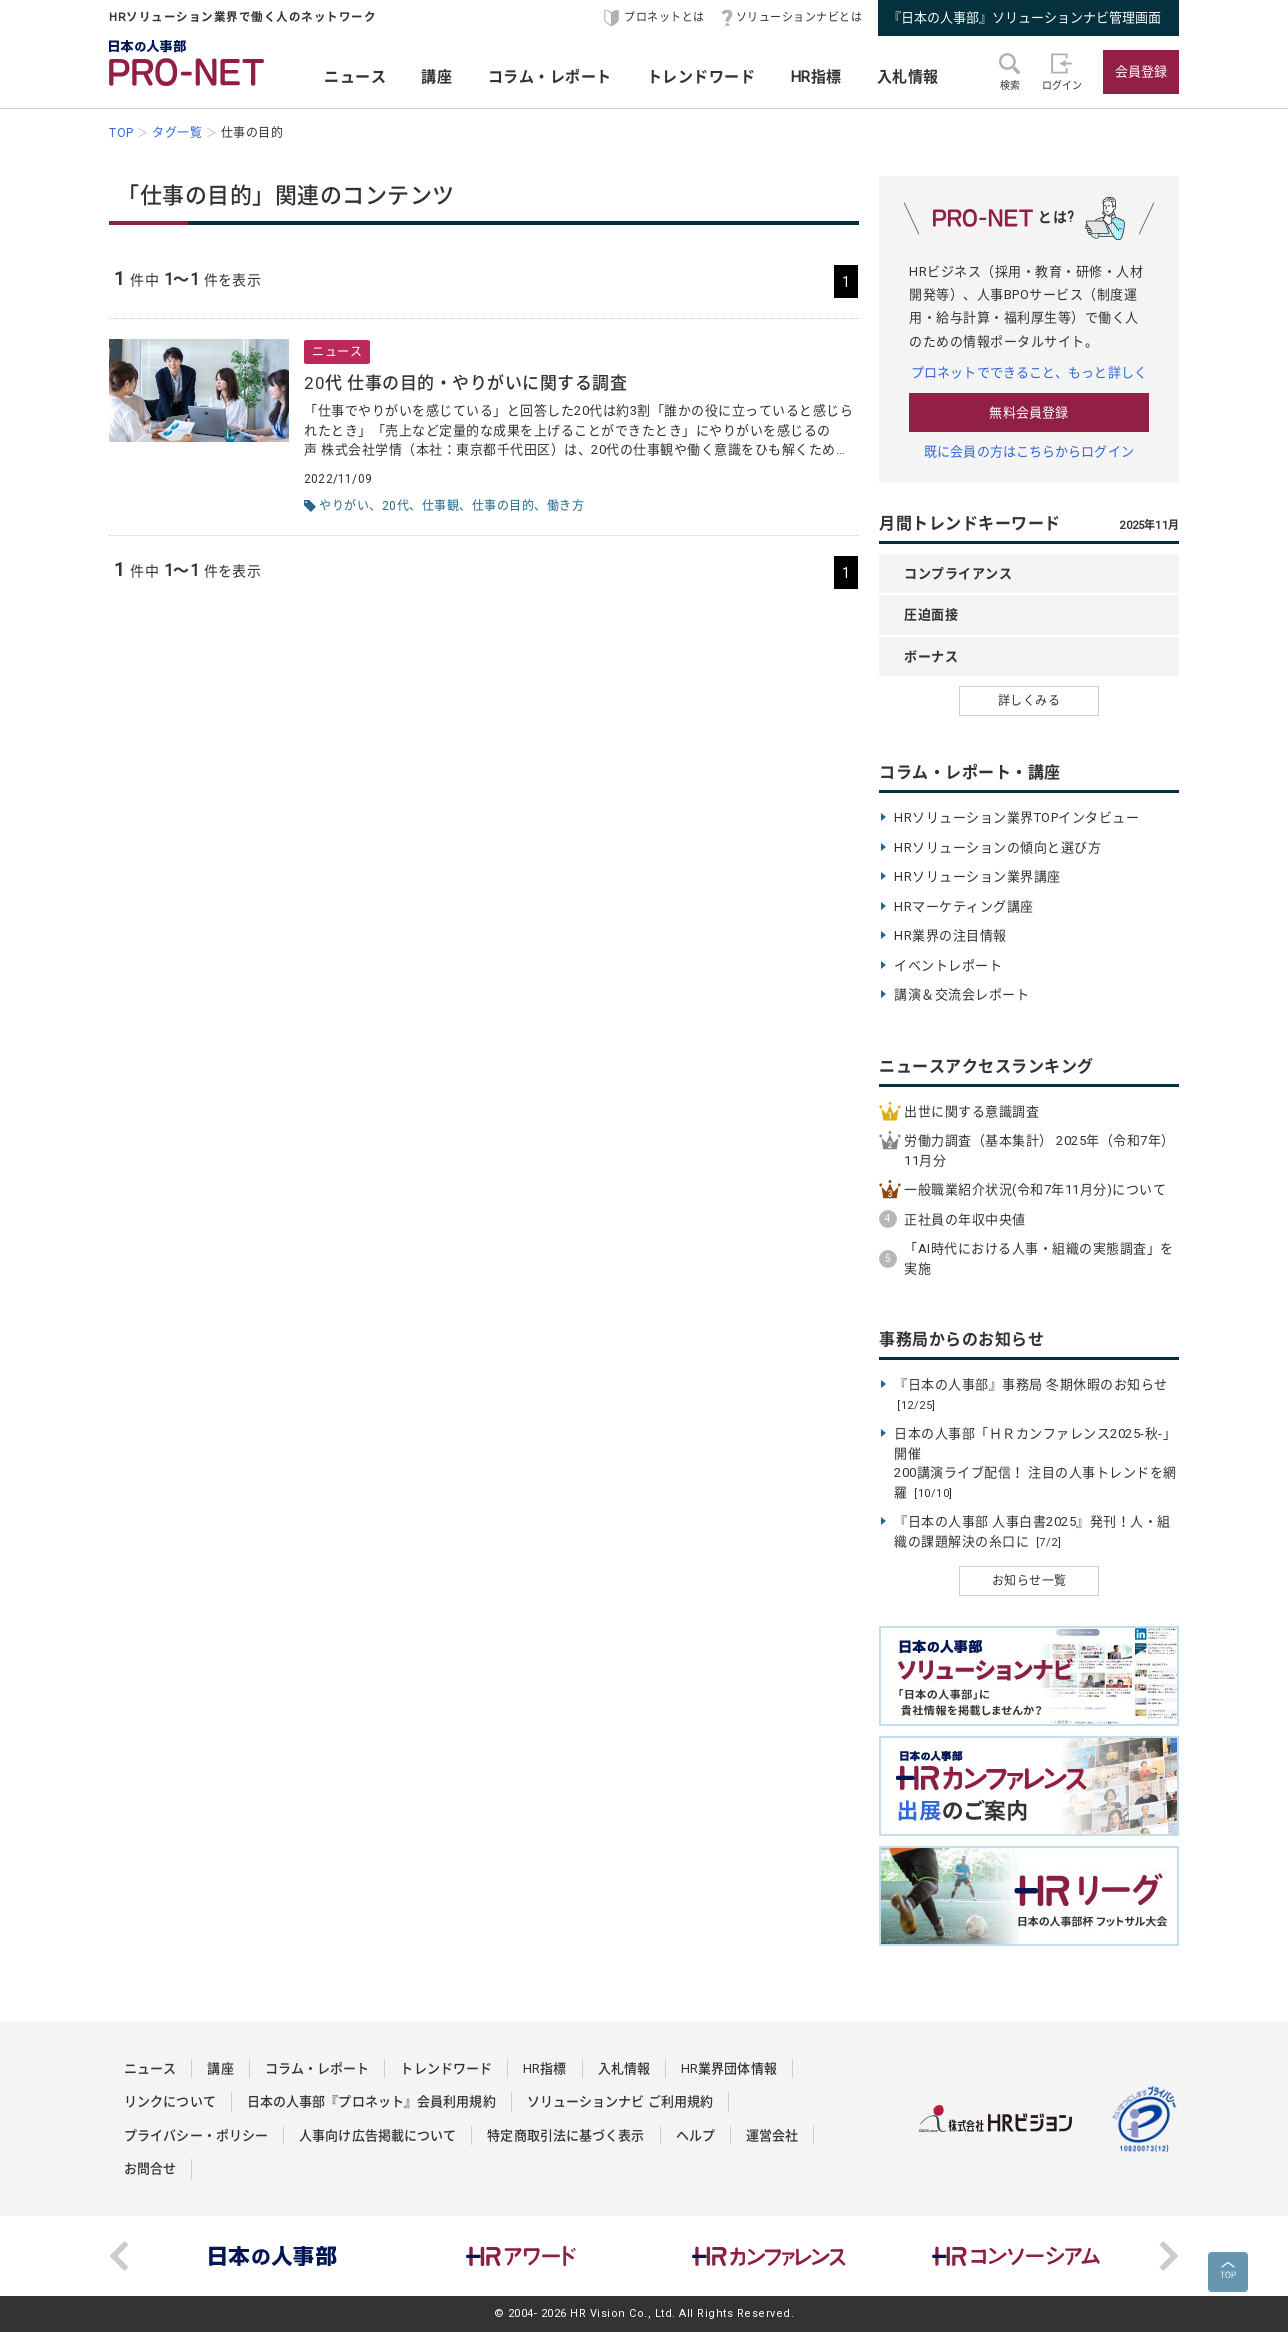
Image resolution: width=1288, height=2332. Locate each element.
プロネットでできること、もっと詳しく (1029, 372)
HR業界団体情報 (729, 2068)
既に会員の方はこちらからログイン (1029, 451)
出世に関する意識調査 (971, 1111)
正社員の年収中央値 (965, 1219)
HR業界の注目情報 (950, 935)
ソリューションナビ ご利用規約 (620, 2101)
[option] (273, 2256)
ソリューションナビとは (799, 17)
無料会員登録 (1028, 412)
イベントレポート (948, 965)
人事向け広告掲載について (377, 2135)
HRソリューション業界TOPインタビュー (1016, 817)
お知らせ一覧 (1029, 1581)
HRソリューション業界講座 (977, 876)
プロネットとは (664, 17)
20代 (396, 506)
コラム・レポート (550, 77)
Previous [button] (119, 2256)
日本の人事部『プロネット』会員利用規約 (371, 2101)
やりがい (344, 506)
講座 (436, 77)
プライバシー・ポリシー (196, 2135)
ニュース (355, 77)
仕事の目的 (503, 506)
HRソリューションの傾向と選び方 (997, 847)
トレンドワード (701, 77)
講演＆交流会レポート (961, 994)
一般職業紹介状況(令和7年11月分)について (1035, 1189)
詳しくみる (1029, 701)
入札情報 (908, 77)
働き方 (566, 506)
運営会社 (772, 2135)
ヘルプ (695, 2135)
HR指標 (816, 77)
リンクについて (170, 2101)
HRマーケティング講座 (964, 906)
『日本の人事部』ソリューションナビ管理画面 (1024, 17)
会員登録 (1141, 71)
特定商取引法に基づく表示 (565, 2135)
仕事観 (441, 506)
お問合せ (150, 2168)
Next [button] (1169, 2256)
